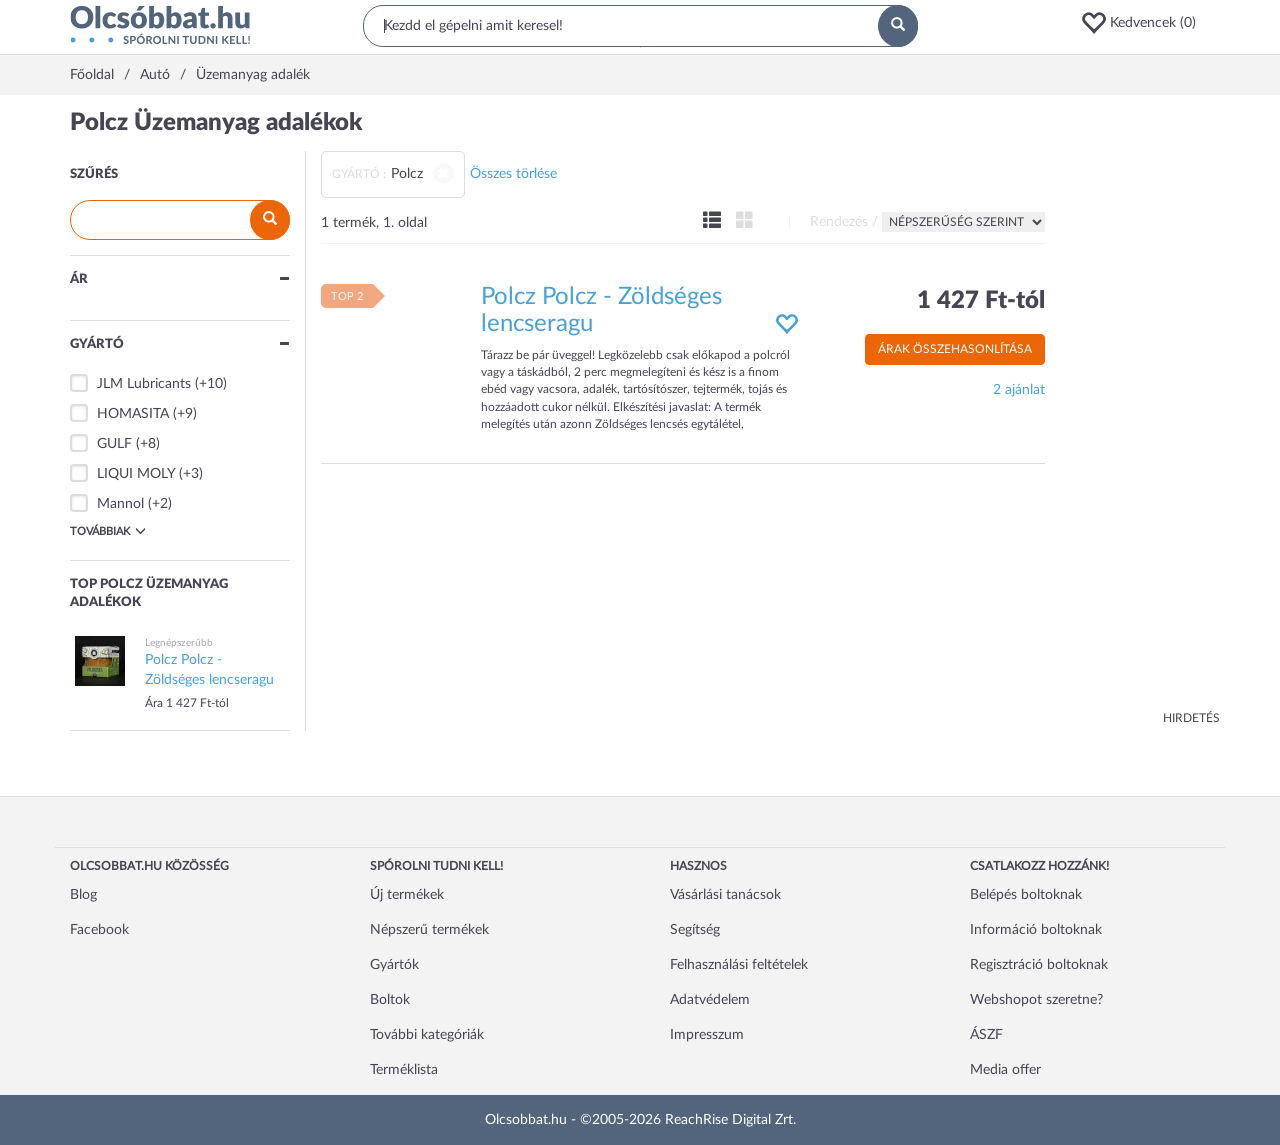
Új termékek (407, 895)
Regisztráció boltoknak (1039, 965)
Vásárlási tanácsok (725, 895)
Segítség (695, 930)
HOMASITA (133, 414)
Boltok (390, 1000)
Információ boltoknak (1036, 930)
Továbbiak (108, 531)
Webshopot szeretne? (1036, 1000)
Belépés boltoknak (1026, 895)
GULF (114, 444)
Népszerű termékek (429, 930)
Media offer (1005, 1070)
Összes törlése (513, 174)
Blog (83, 895)
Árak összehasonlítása (955, 349)
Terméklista (404, 1070)
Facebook (99, 930)
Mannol (120, 504)
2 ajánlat (1019, 390)
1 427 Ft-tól (981, 301)
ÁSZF (986, 1035)
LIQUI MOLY (136, 474)
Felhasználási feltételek (739, 965)
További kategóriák (427, 1035)
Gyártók (394, 965)
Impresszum (707, 1035)
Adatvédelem (710, 1000)
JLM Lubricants (144, 384)
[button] (1145, 23)
